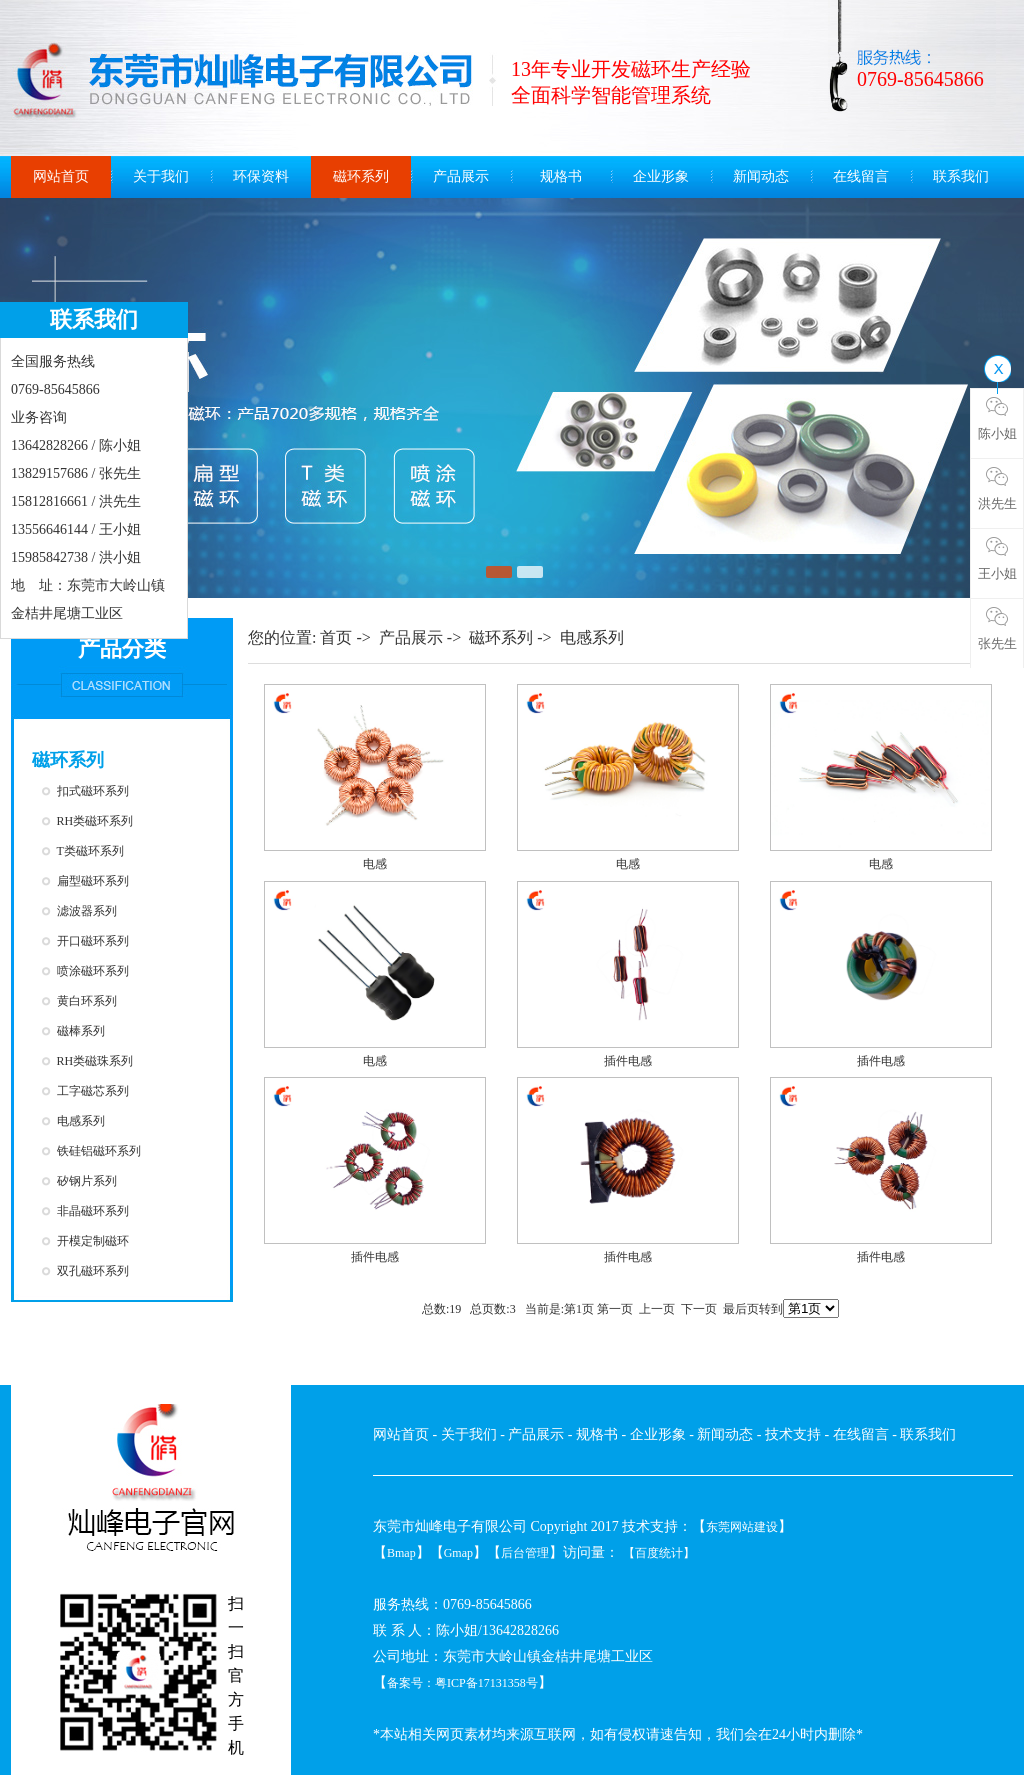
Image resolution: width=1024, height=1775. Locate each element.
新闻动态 (761, 176)
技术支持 (793, 1434)
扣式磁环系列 (93, 791)
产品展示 (461, 176)
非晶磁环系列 (93, 1211)
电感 (375, 864)
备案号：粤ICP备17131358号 (462, 1683)
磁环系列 (361, 176)
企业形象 (661, 176)
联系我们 (961, 176)
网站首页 (61, 176)
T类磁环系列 (90, 851)
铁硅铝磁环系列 (99, 1151)
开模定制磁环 (93, 1241)
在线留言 (861, 176)
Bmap (401, 1553)
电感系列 (81, 1121)
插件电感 (628, 1061)
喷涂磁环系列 (93, 971)
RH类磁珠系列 (95, 1061)
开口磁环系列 (93, 941)
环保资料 (261, 176)
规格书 (561, 176)
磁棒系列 (81, 1031)
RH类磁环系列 (95, 821)
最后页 (741, 1309)
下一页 (699, 1309)
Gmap (458, 1553)
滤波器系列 (87, 911)
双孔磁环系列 (93, 1271)
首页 (336, 637)
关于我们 (161, 176)
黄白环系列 (87, 1001)
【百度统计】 (659, 1553)
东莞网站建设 (742, 1527)
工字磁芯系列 (93, 1091)
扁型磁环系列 (93, 881)
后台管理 (525, 1553)
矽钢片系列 (87, 1181)
